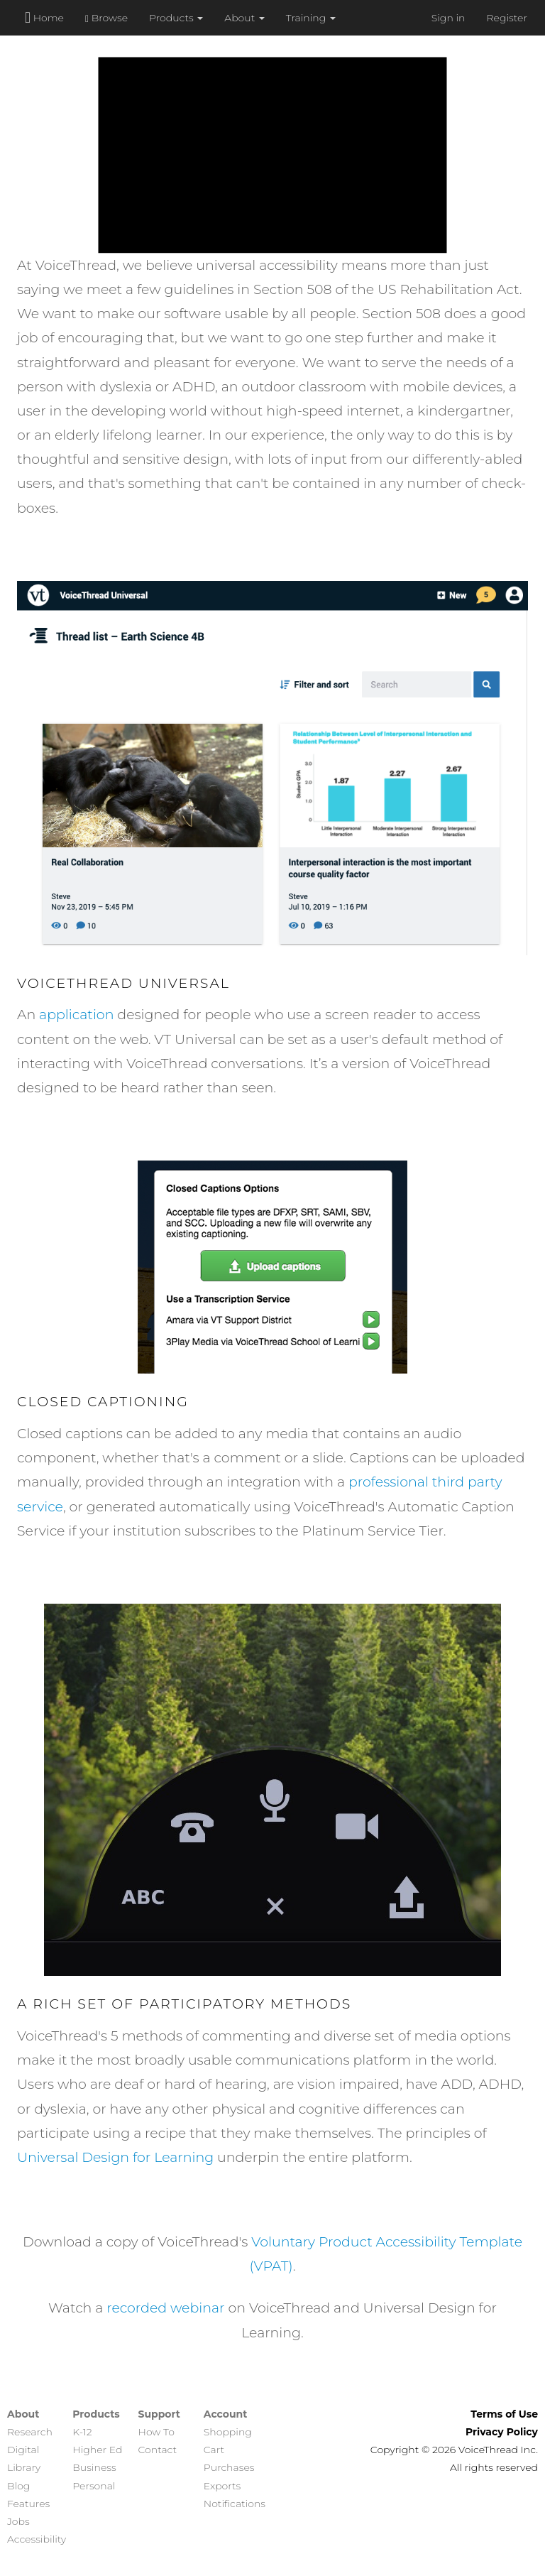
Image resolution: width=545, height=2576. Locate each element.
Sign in (448, 17)
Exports (222, 2485)
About (244, 17)
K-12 (82, 2431)
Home (44, 17)
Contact (157, 2449)
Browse (106, 17)
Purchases (229, 2467)
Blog (18, 2485)
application (76, 1014)
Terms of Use (504, 2414)
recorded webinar (165, 2308)
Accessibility (36, 2539)
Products (176, 17)
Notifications (234, 2503)
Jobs (18, 2521)
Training (311, 17)
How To (156, 2431)
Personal (93, 2485)
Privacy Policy (502, 2431)
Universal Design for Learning (115, 2157)
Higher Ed (97, 2449)
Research (30, 2431)
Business (94, 2467)
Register (506, 17)
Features (28, 2503)
